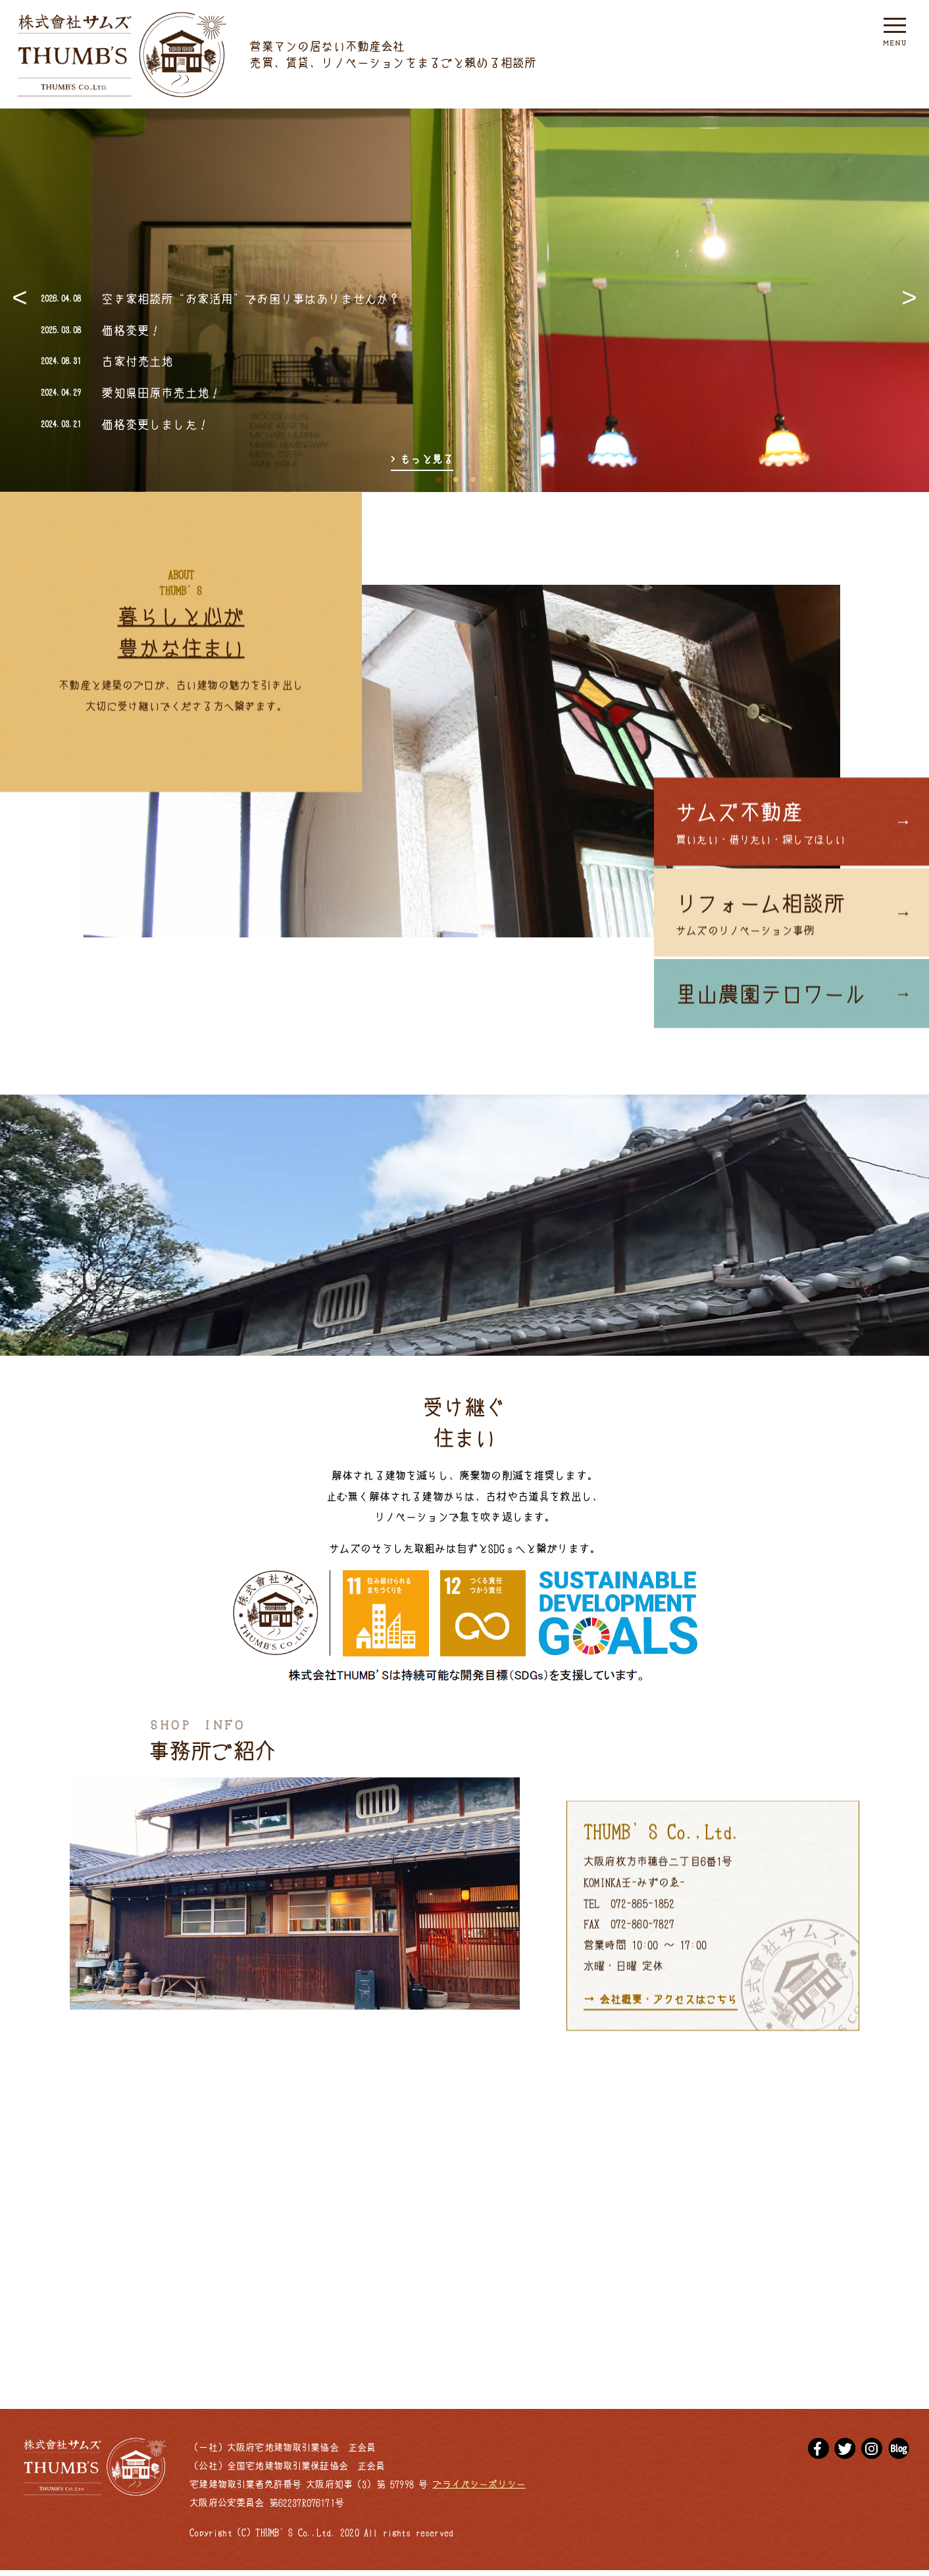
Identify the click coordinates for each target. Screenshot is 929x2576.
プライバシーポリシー (479, 2489)
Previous (19, 300)
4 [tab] (490, 476)
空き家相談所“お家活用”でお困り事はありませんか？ (250, 298)
